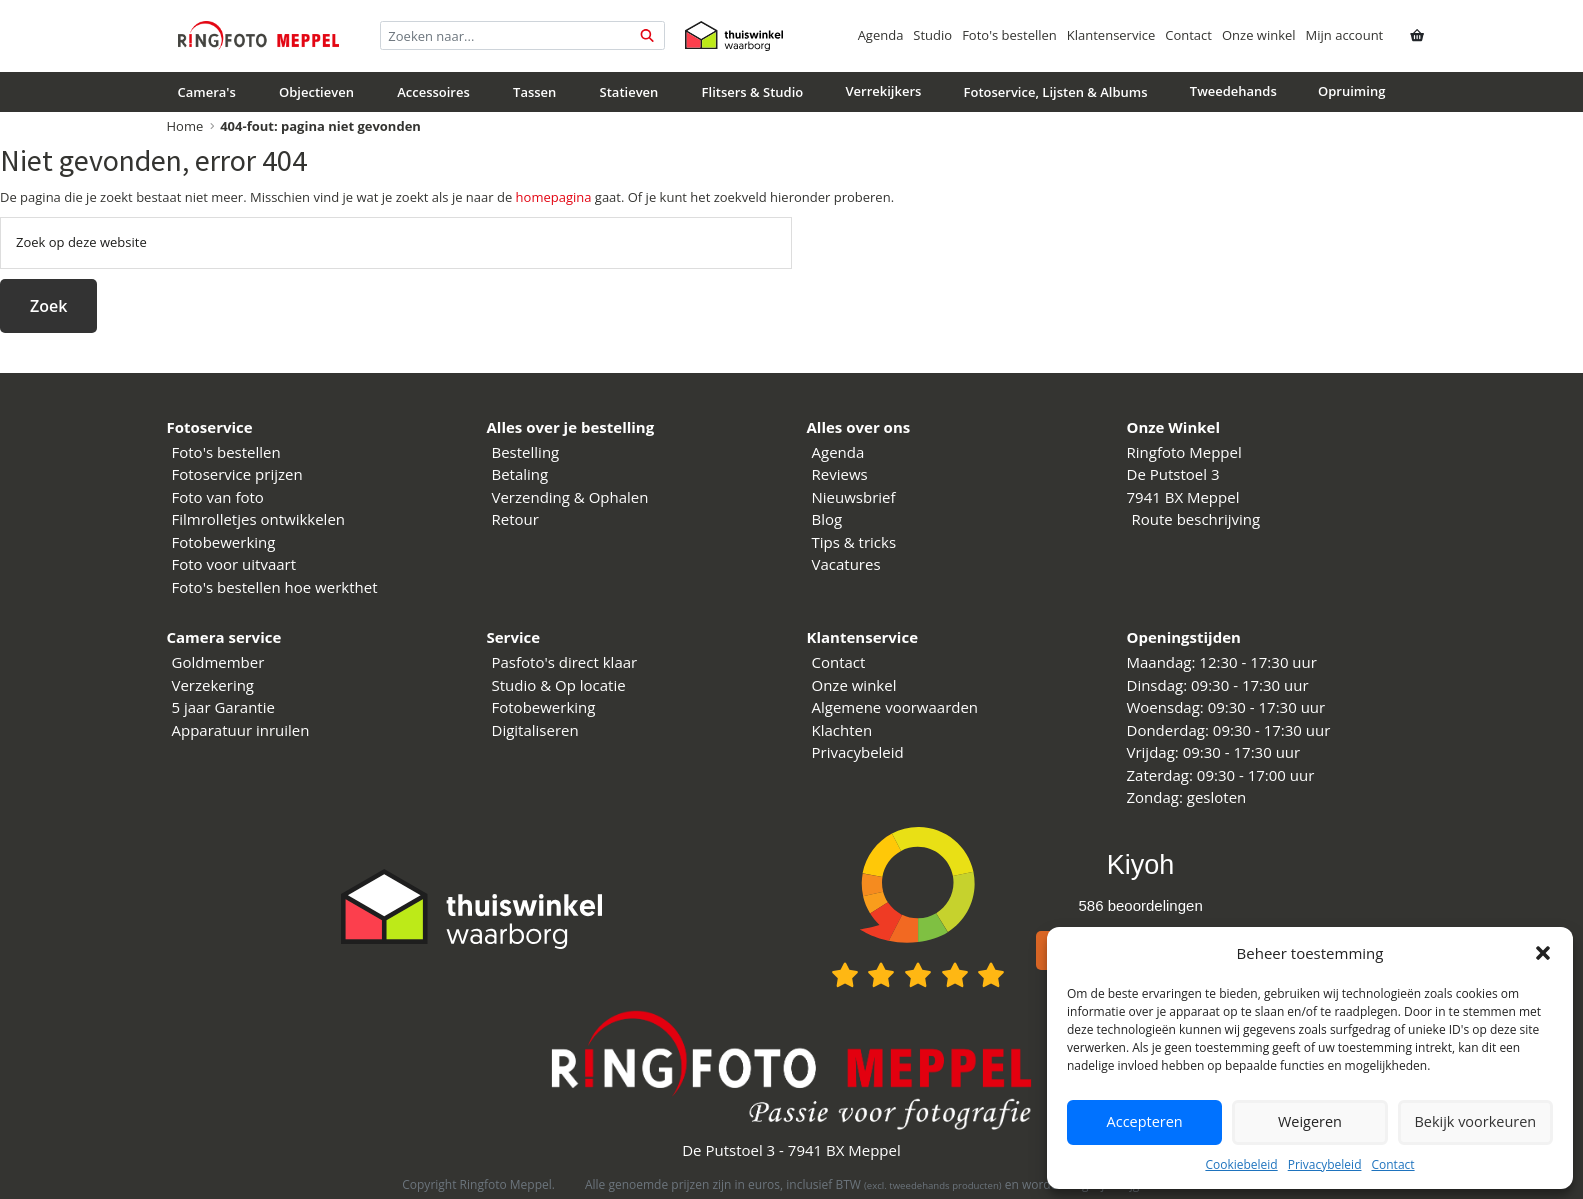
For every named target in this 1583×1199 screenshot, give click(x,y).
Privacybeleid (1325, 1164)
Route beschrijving (1196, 519)
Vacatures (846, 564)
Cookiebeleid (1241, 1164)
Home (185, 126)
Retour (515, 519)
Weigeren (1310, 1122)
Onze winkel (1259, 35)
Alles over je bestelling (571, 427)
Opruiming (1351, 91)
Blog (827, 519)
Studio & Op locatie (559, 685)
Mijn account (1345, 35)
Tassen (534, 92)
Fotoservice (210, 427)
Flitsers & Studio (753, 92)
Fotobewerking (224, 542)
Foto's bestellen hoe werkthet (275, 587)
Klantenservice (1111, 35)
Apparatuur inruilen (241, 730)
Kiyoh (1141, 865)
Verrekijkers (883, 91)
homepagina (554, 197)
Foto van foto (218, 497)
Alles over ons (859, 427)
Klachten (842, 730)
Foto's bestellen (1009, 35)
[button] (1543, 953)
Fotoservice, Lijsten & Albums (1056, 92)
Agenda (881, 35)
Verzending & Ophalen (570, 497)
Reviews (840, 474)
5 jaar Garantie (223, 707)
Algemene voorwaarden (895, 707)
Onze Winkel (1174, 427)
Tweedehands (1233, 91)
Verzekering (213, 685)
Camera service (224, 637)
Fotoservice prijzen (237, 474)
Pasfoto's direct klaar (565, 662)
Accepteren (1144, 1122)
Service (514, 637)
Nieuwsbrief (854, 497)
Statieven (629, 92)
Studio (932, 35)
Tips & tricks (854, 542)
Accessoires (433, 92)
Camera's (207, 92)
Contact (1392, 1164)
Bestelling (526, 452)
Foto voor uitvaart (234, 564)
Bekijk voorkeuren (1475, 1122)
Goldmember (218, 662)
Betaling (520, 474)
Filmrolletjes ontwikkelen (259, 519)
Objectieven (316, 92)
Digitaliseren (535, 730)
